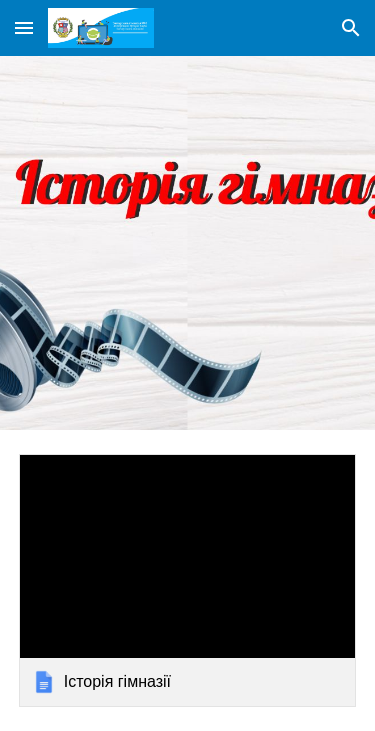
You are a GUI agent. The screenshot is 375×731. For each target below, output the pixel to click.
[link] (188, 580)
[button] (24, 27)
